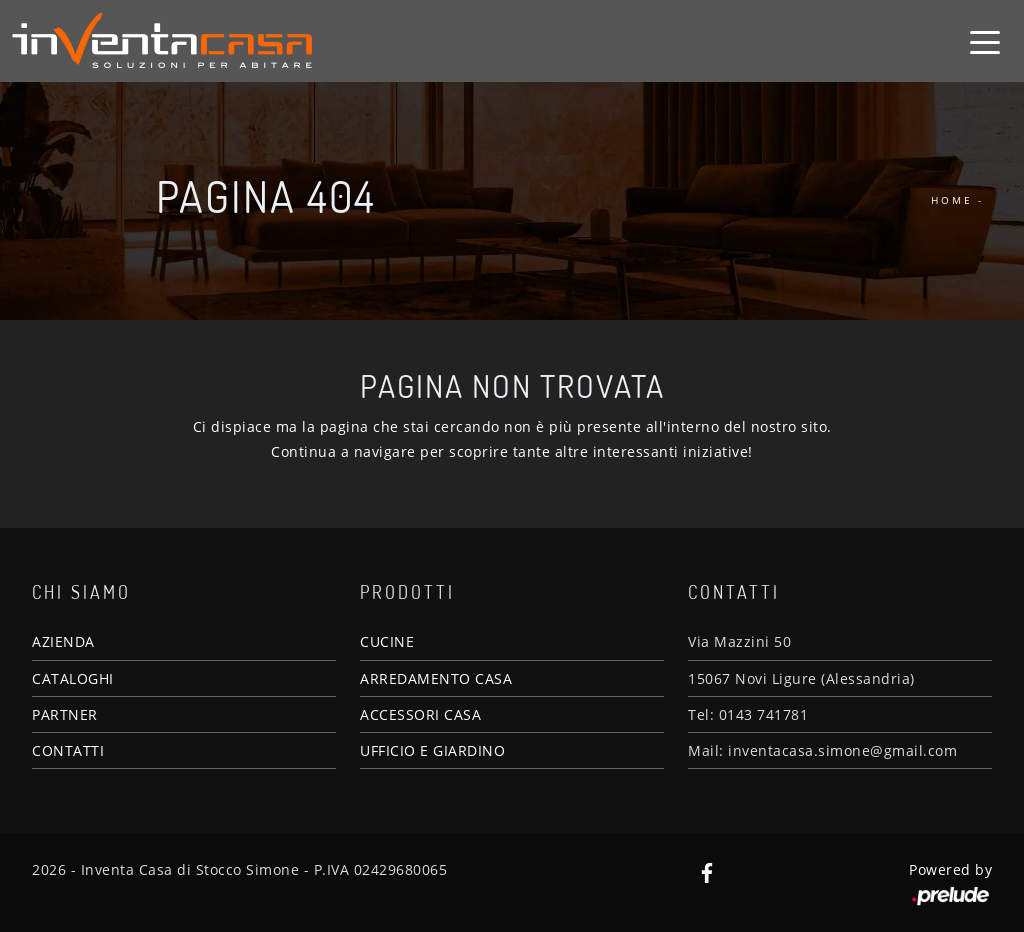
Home (952, 200)
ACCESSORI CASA (420, 714)
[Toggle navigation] (985, 41)
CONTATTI (68, 750)
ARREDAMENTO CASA (436, 678)
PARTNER (65, 714)
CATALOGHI (73, 678)
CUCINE (387, 641)
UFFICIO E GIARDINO (432, 750)
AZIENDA (63, 641)
